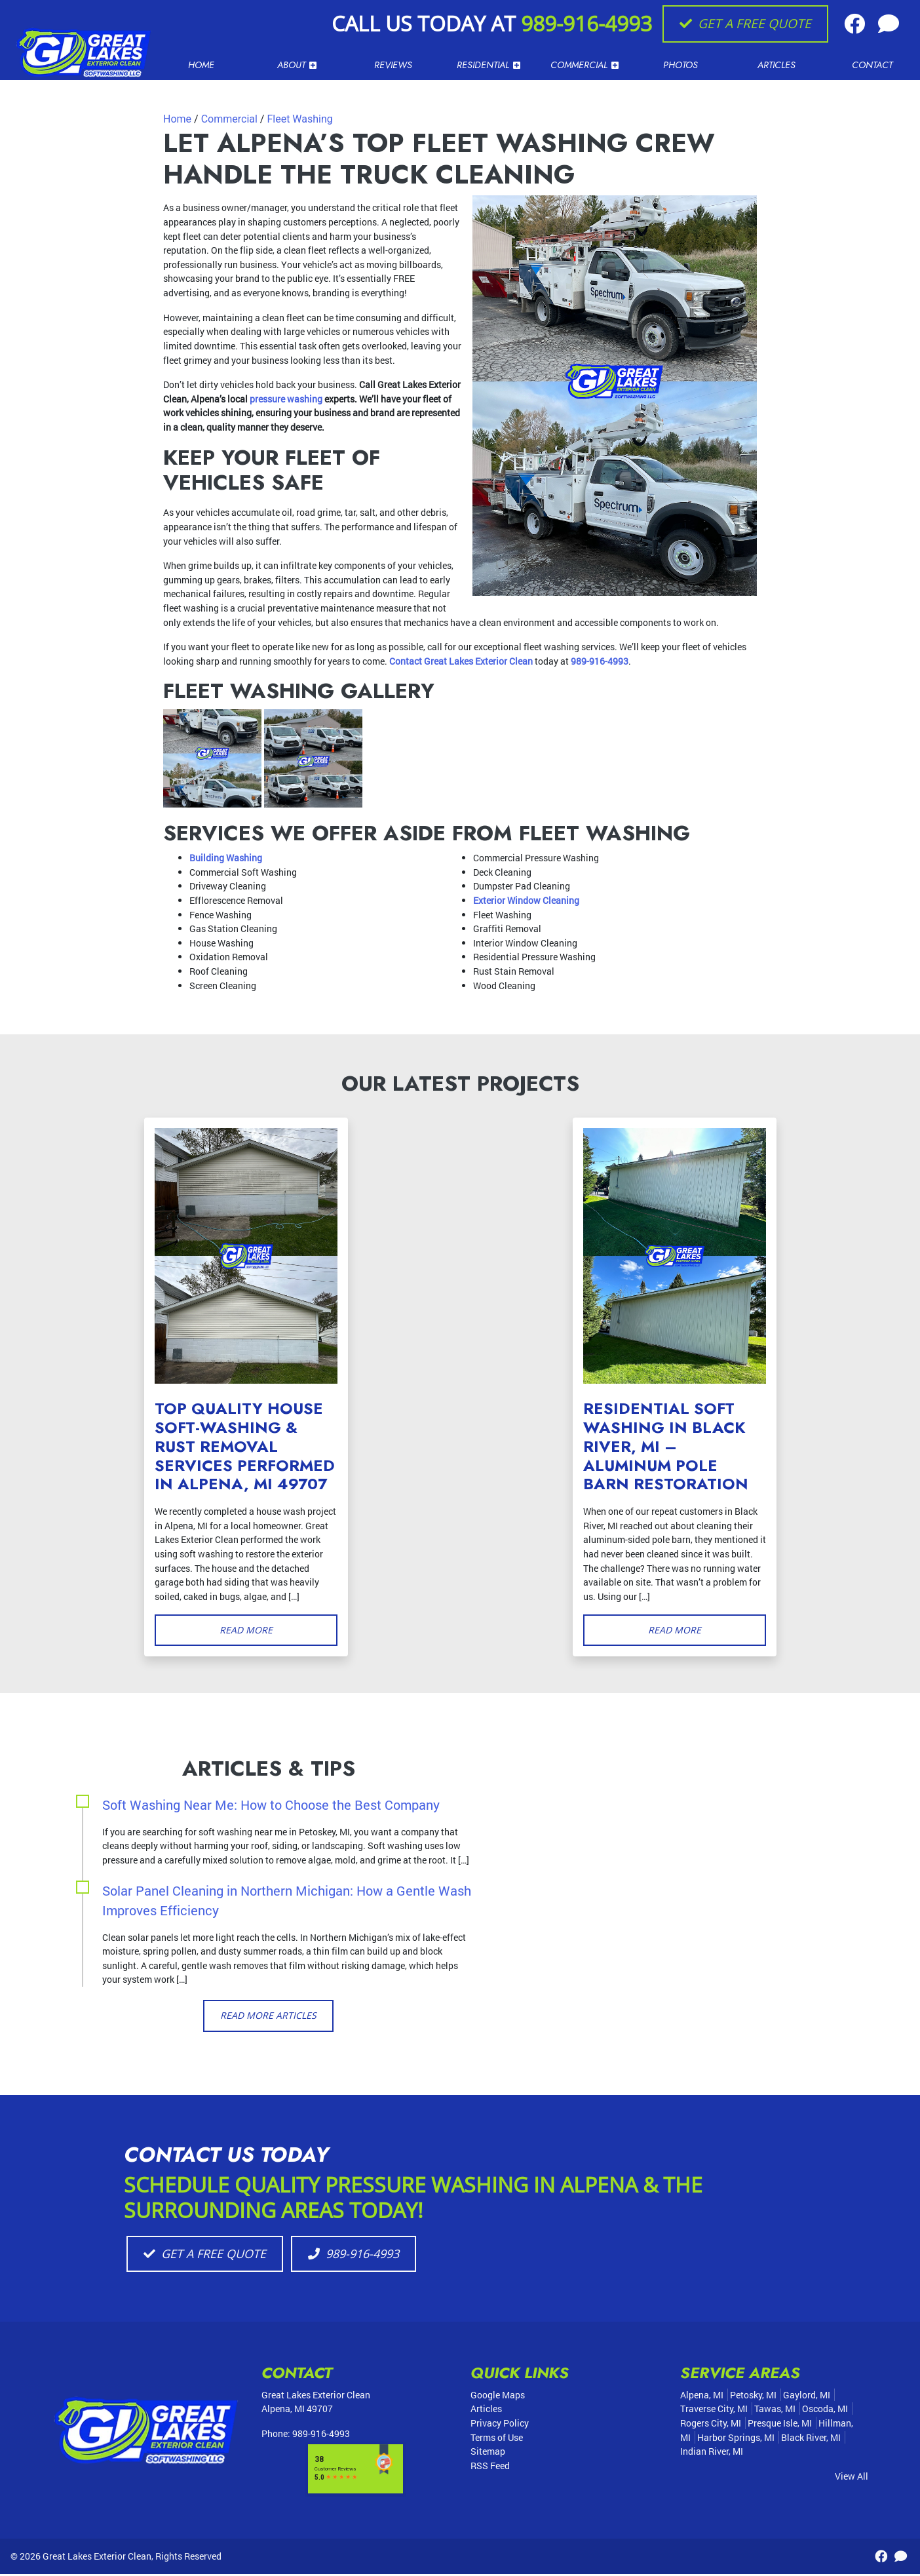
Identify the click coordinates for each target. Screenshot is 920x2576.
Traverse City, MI (714, 2411)
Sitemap (487, 2454)
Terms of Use (496, 2439)
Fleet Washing (299, 119)
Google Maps (497, 2397)
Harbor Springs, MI (736, 2439)
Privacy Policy (499, 2425)
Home (177, 119)
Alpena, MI (701, 2397)
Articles (486, 2411)
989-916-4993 (586, 23)
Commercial (229, 119)
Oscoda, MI (825, 2411)
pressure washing (286, 399)
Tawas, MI (774, 2411)
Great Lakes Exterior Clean (97, 2558)
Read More (246, 1630)
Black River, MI (811, 2439)
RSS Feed (490, 2467)
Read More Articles (268, 2016)
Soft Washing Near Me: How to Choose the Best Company (271, 1805)
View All (851, 2478)
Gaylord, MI (806, 2397)
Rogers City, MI (710, 2425)
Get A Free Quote (745, 23)
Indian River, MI (711, 2454)
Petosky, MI (753, 2397)
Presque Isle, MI (780, 2425)
